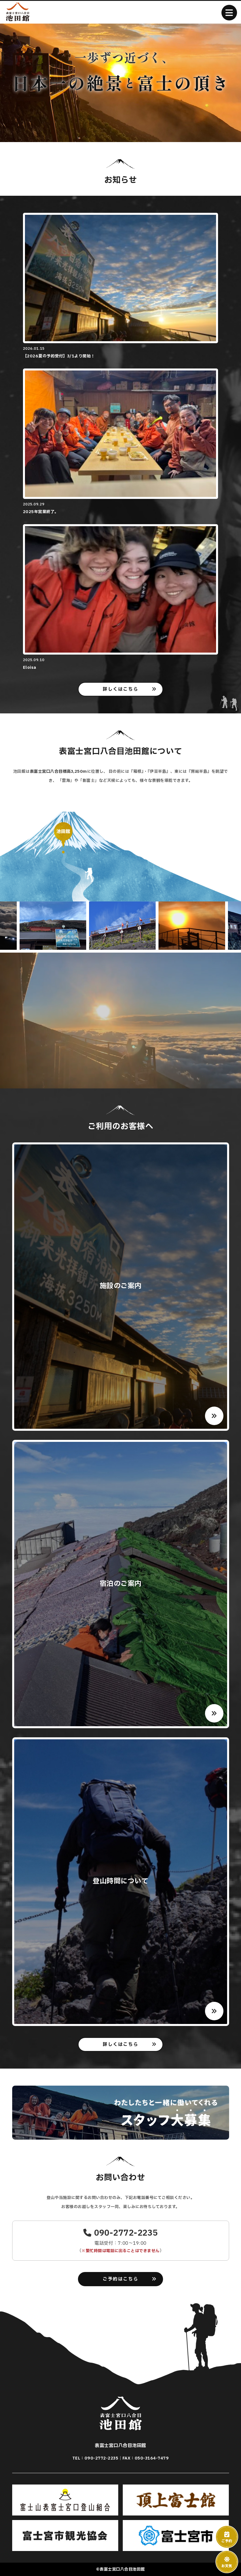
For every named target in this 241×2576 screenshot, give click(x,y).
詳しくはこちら (120, 689)
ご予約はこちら (120, 2279)
